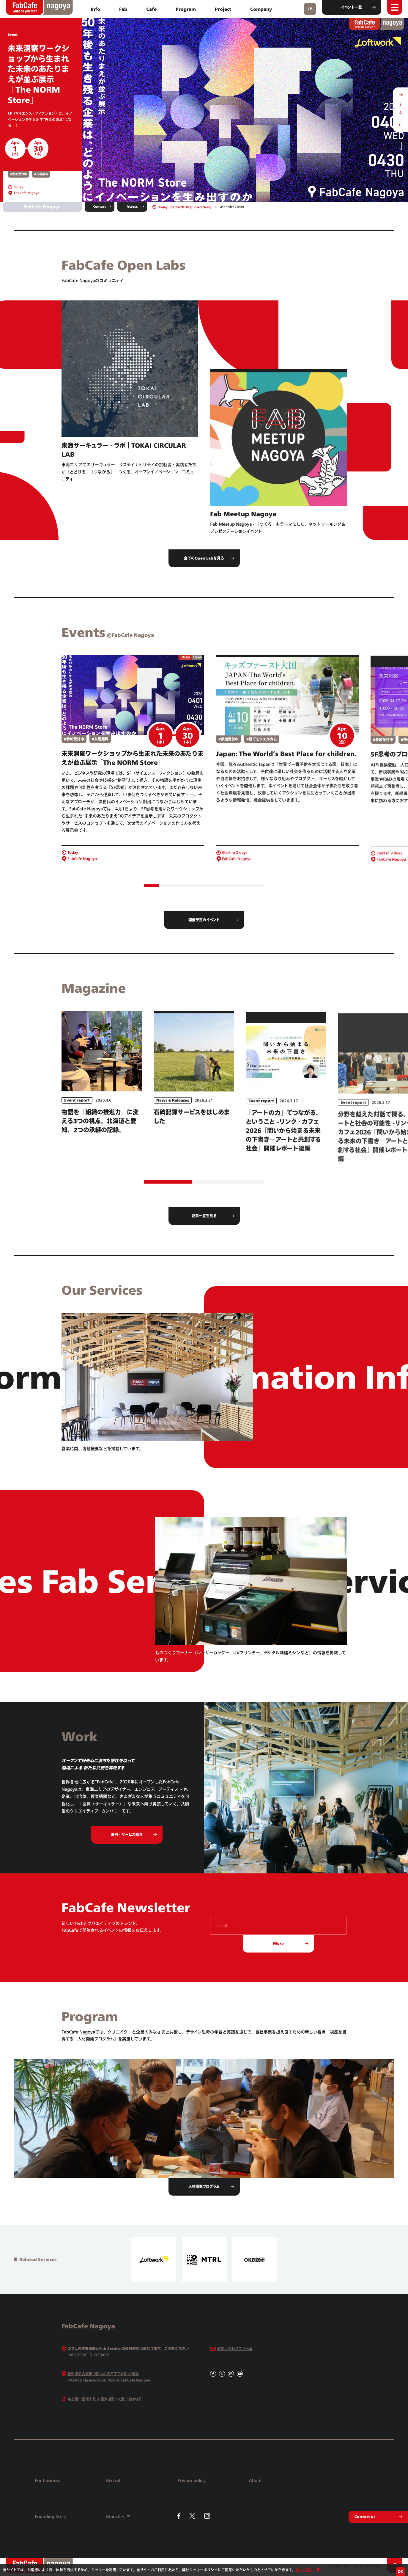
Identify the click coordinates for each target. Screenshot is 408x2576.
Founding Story (51, 2516)
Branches (118, 2516)
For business (47, 2480)
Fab (123, 9)
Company (261, 9)
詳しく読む (304, 2570)
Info (95, 9)
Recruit (113, 2480)
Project (223, 9)
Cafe (151, 9)
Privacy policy (191, 2480)
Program (186, 9)
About (255, 2480)
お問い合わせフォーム (235, 2348)
